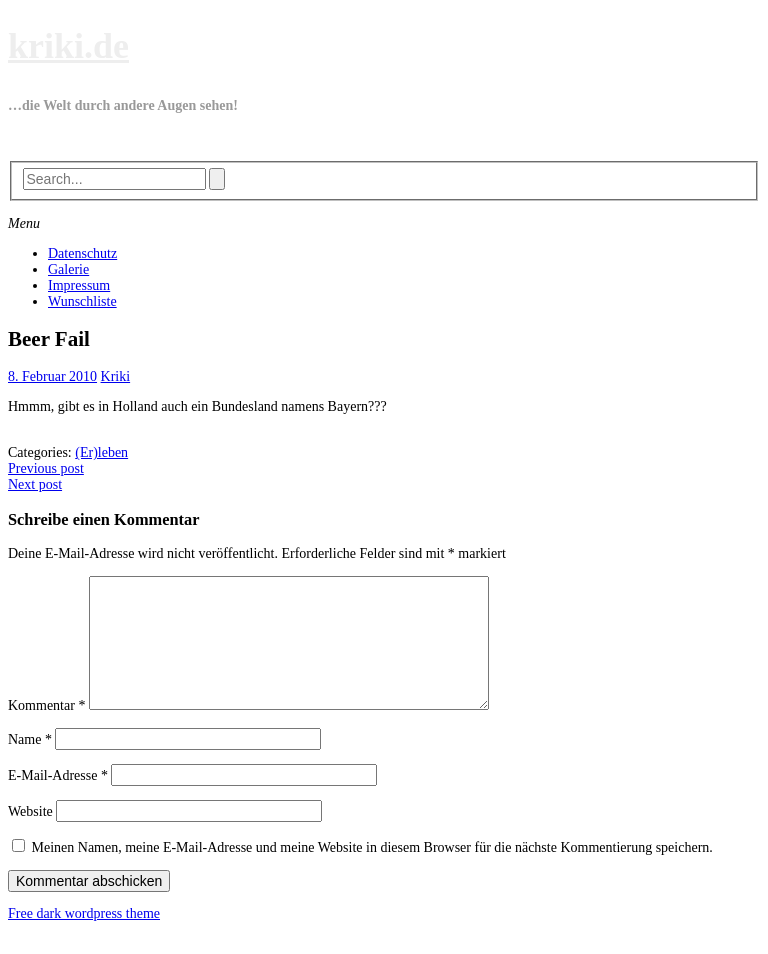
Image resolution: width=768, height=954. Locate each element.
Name (30, 763)
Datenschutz (82, 253)
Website (30, 835)
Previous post (46, 468)
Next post (35, 484)
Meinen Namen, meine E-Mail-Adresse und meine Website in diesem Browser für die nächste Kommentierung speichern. (372, 871)
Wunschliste (82, 301)
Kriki (116, 376)
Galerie (68, 269)
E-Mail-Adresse (58, 799)
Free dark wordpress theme (84, 937)
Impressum (79, 285)
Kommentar (46, 729)
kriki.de (68, 46)
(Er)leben (101, 452)
